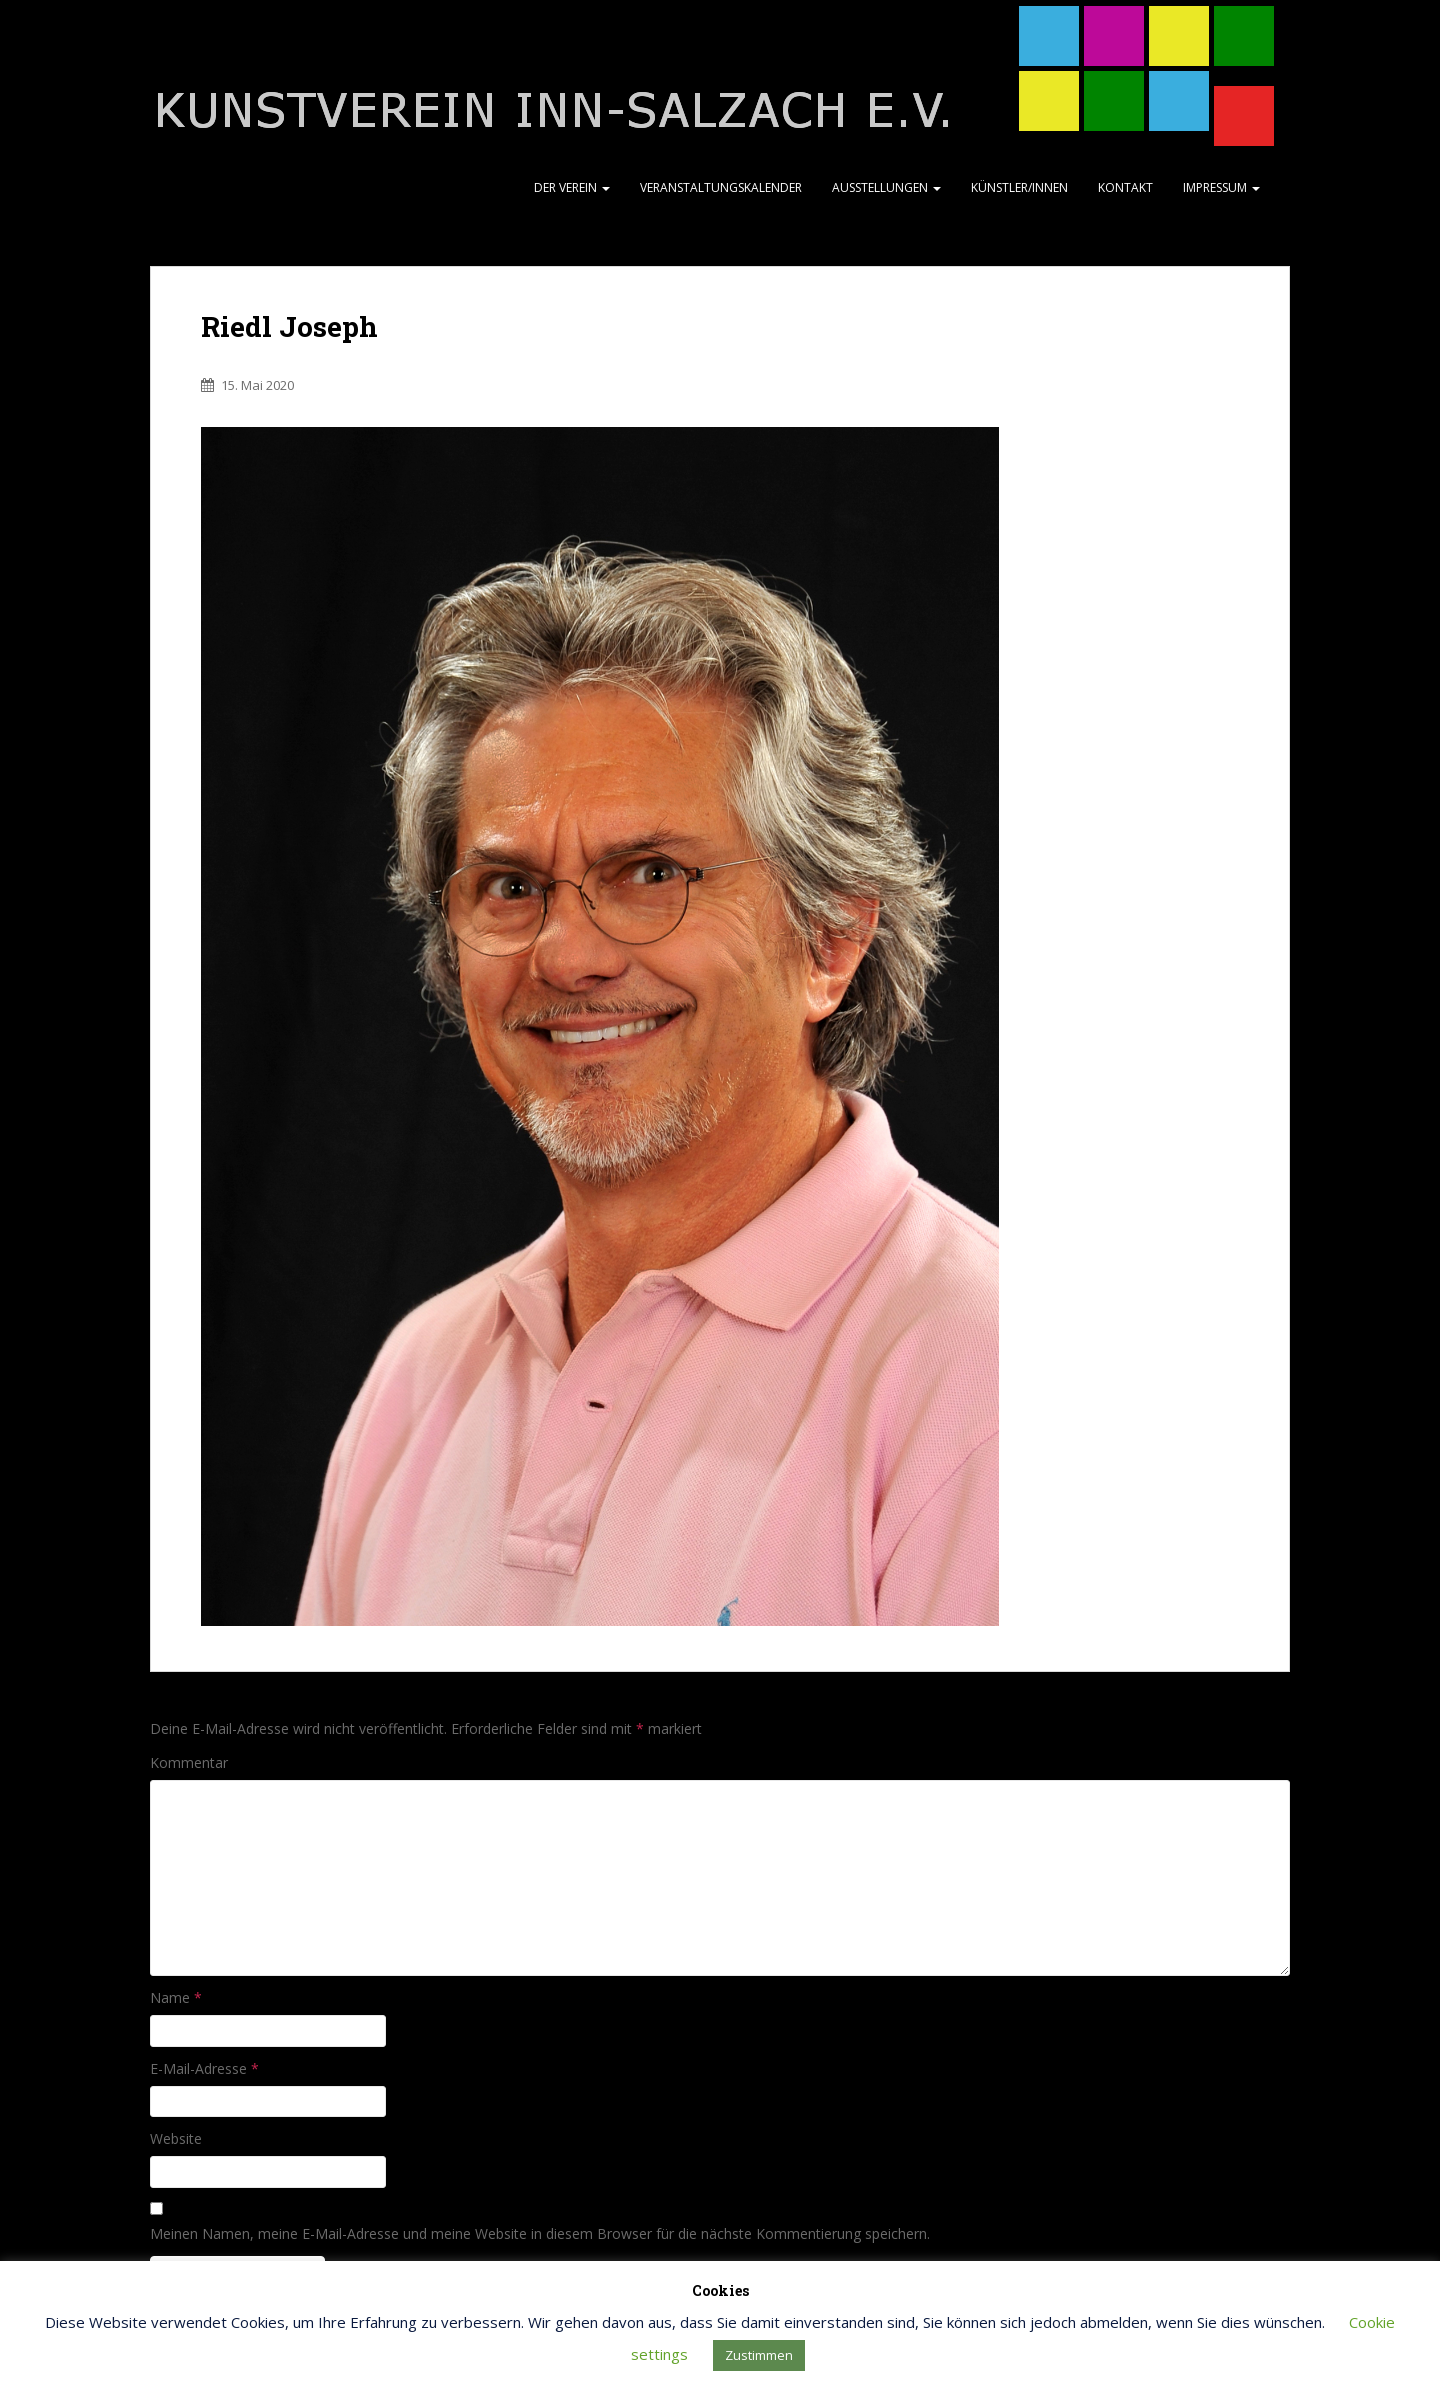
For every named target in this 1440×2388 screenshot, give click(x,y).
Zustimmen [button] (759, 2355)
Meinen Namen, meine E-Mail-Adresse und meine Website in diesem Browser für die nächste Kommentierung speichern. (540, 2233)
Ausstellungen (886, 187)
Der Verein (572, 187)
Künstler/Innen (1019, 187)
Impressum (1221, 187)
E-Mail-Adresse (204, 2068)
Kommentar (189, 1762)
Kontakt (1125, 187)
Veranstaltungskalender (721, 187)
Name (176, 1997)
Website (176, 2138)
